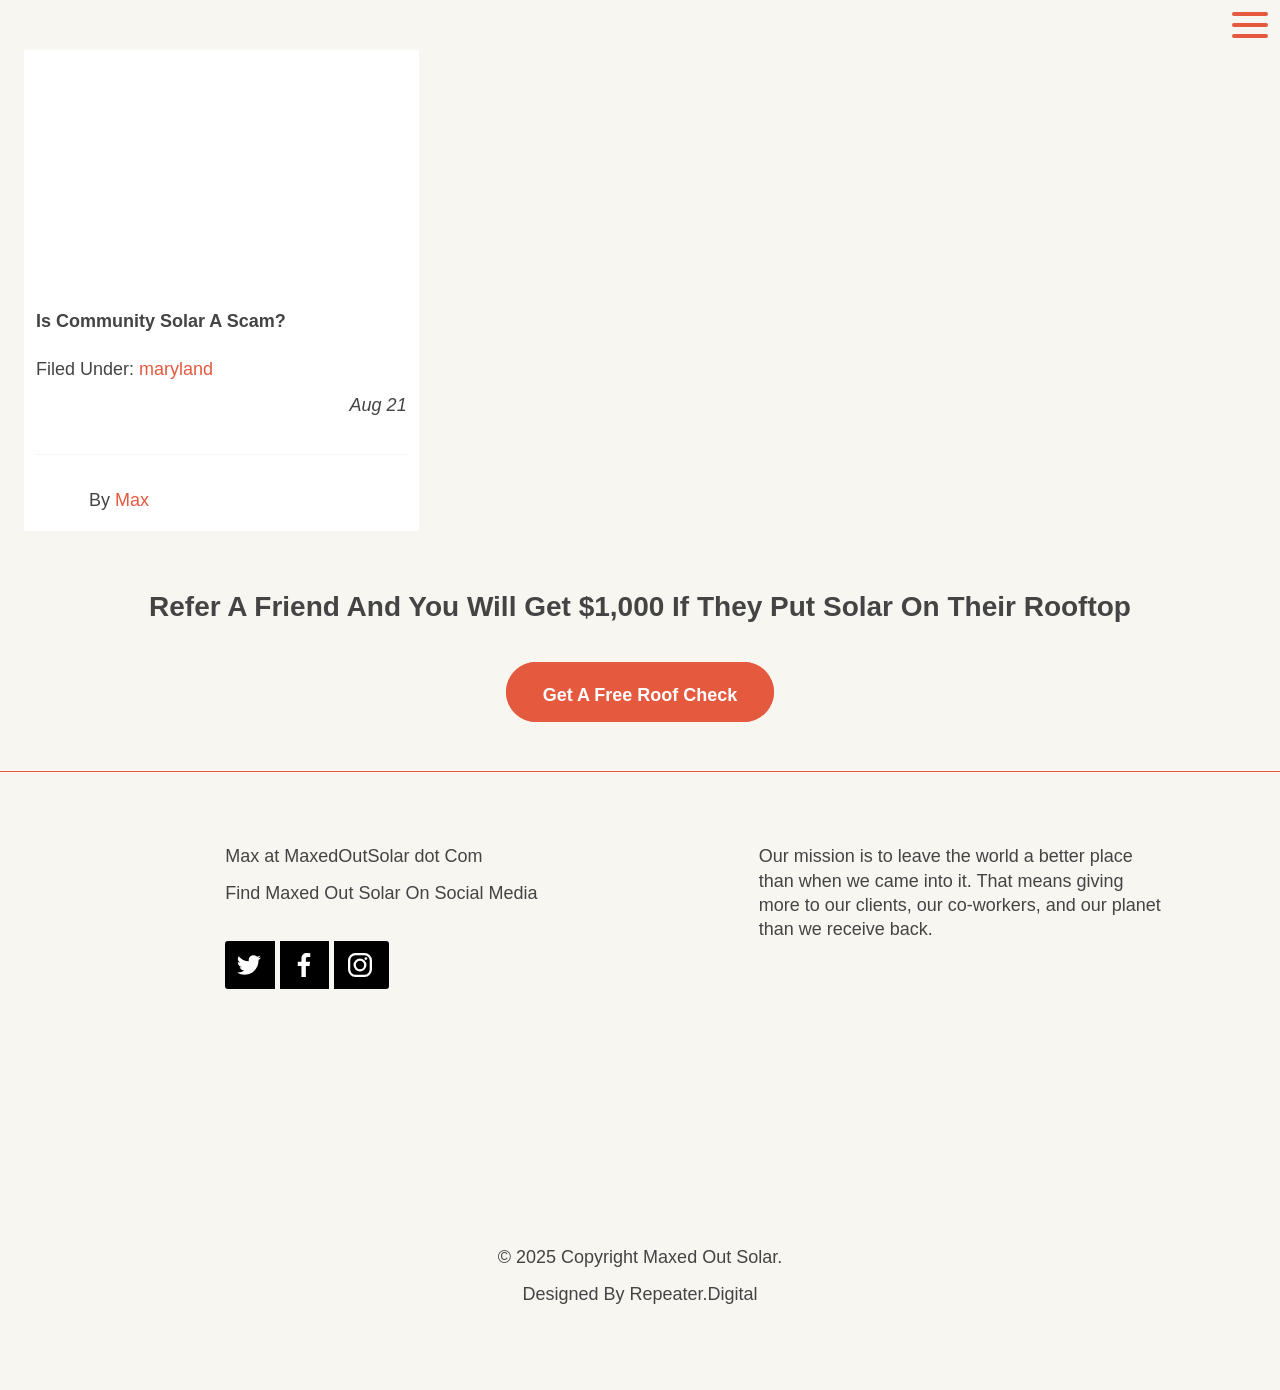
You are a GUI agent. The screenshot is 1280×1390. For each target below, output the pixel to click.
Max (132, 500)
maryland (176, 369)
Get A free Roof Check (640, 695)
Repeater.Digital (693, 1294)
